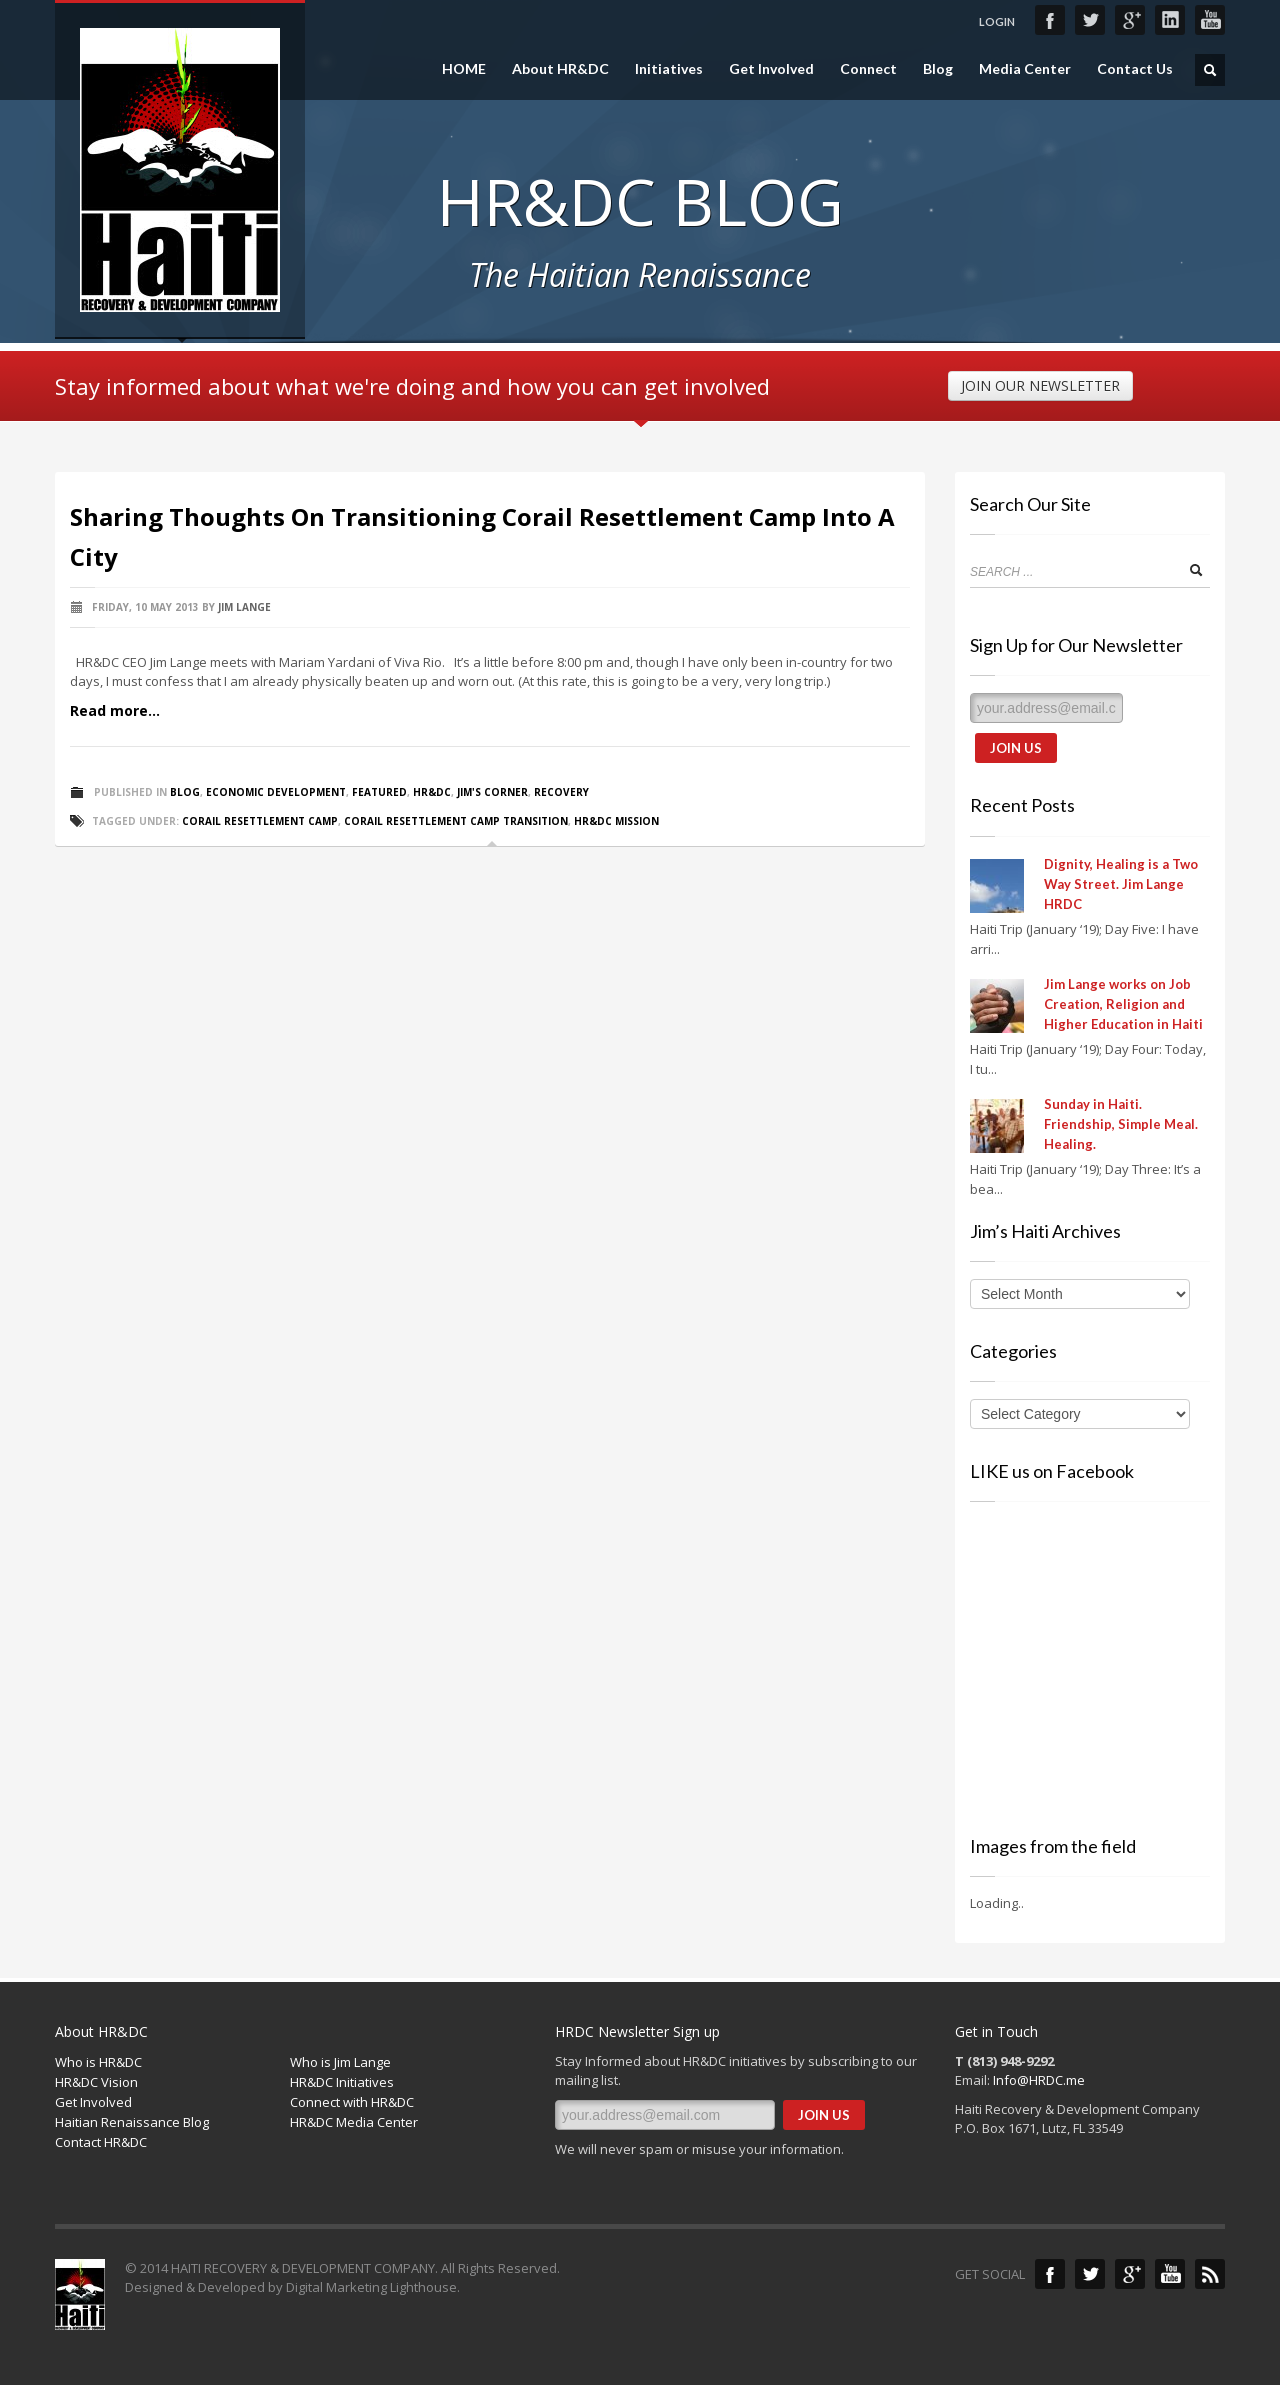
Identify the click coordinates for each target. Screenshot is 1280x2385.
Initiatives (669, 69)
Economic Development (276, 792)
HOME (464, 69)
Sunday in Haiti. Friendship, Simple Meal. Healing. (1121, 1124)
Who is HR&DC (98, 2062)
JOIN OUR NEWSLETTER (1040, 385)
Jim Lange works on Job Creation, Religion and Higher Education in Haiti (1123, 1004)
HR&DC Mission (616, 821)
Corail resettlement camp (260, 821)
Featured (379, 792)
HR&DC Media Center (354, 2122)
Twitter (1090, 20)
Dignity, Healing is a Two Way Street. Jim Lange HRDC (1121, 884)
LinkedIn (1170, 20)
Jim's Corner (492, 792)
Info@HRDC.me (1039, 2080)
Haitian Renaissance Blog (132, 2122)
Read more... (115, 710)
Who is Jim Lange (340, 2062)
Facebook (1050, 20)
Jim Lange (244, 607)
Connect (868, 69)
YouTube (1210, 20)
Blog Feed (1210, 2274)
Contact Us (1135, 69)
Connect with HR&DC (352, 2102)
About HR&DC (560, 69)
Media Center (1025, 69)
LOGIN (997, 21)
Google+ (1130, 20)
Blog (938, 69)
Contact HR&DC (101, 2142)
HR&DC (432, 792)
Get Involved (771, 69)
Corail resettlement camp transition (456, 821)
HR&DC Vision (96, 2082)
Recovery (561, 792)
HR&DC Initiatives (342, 2082)
